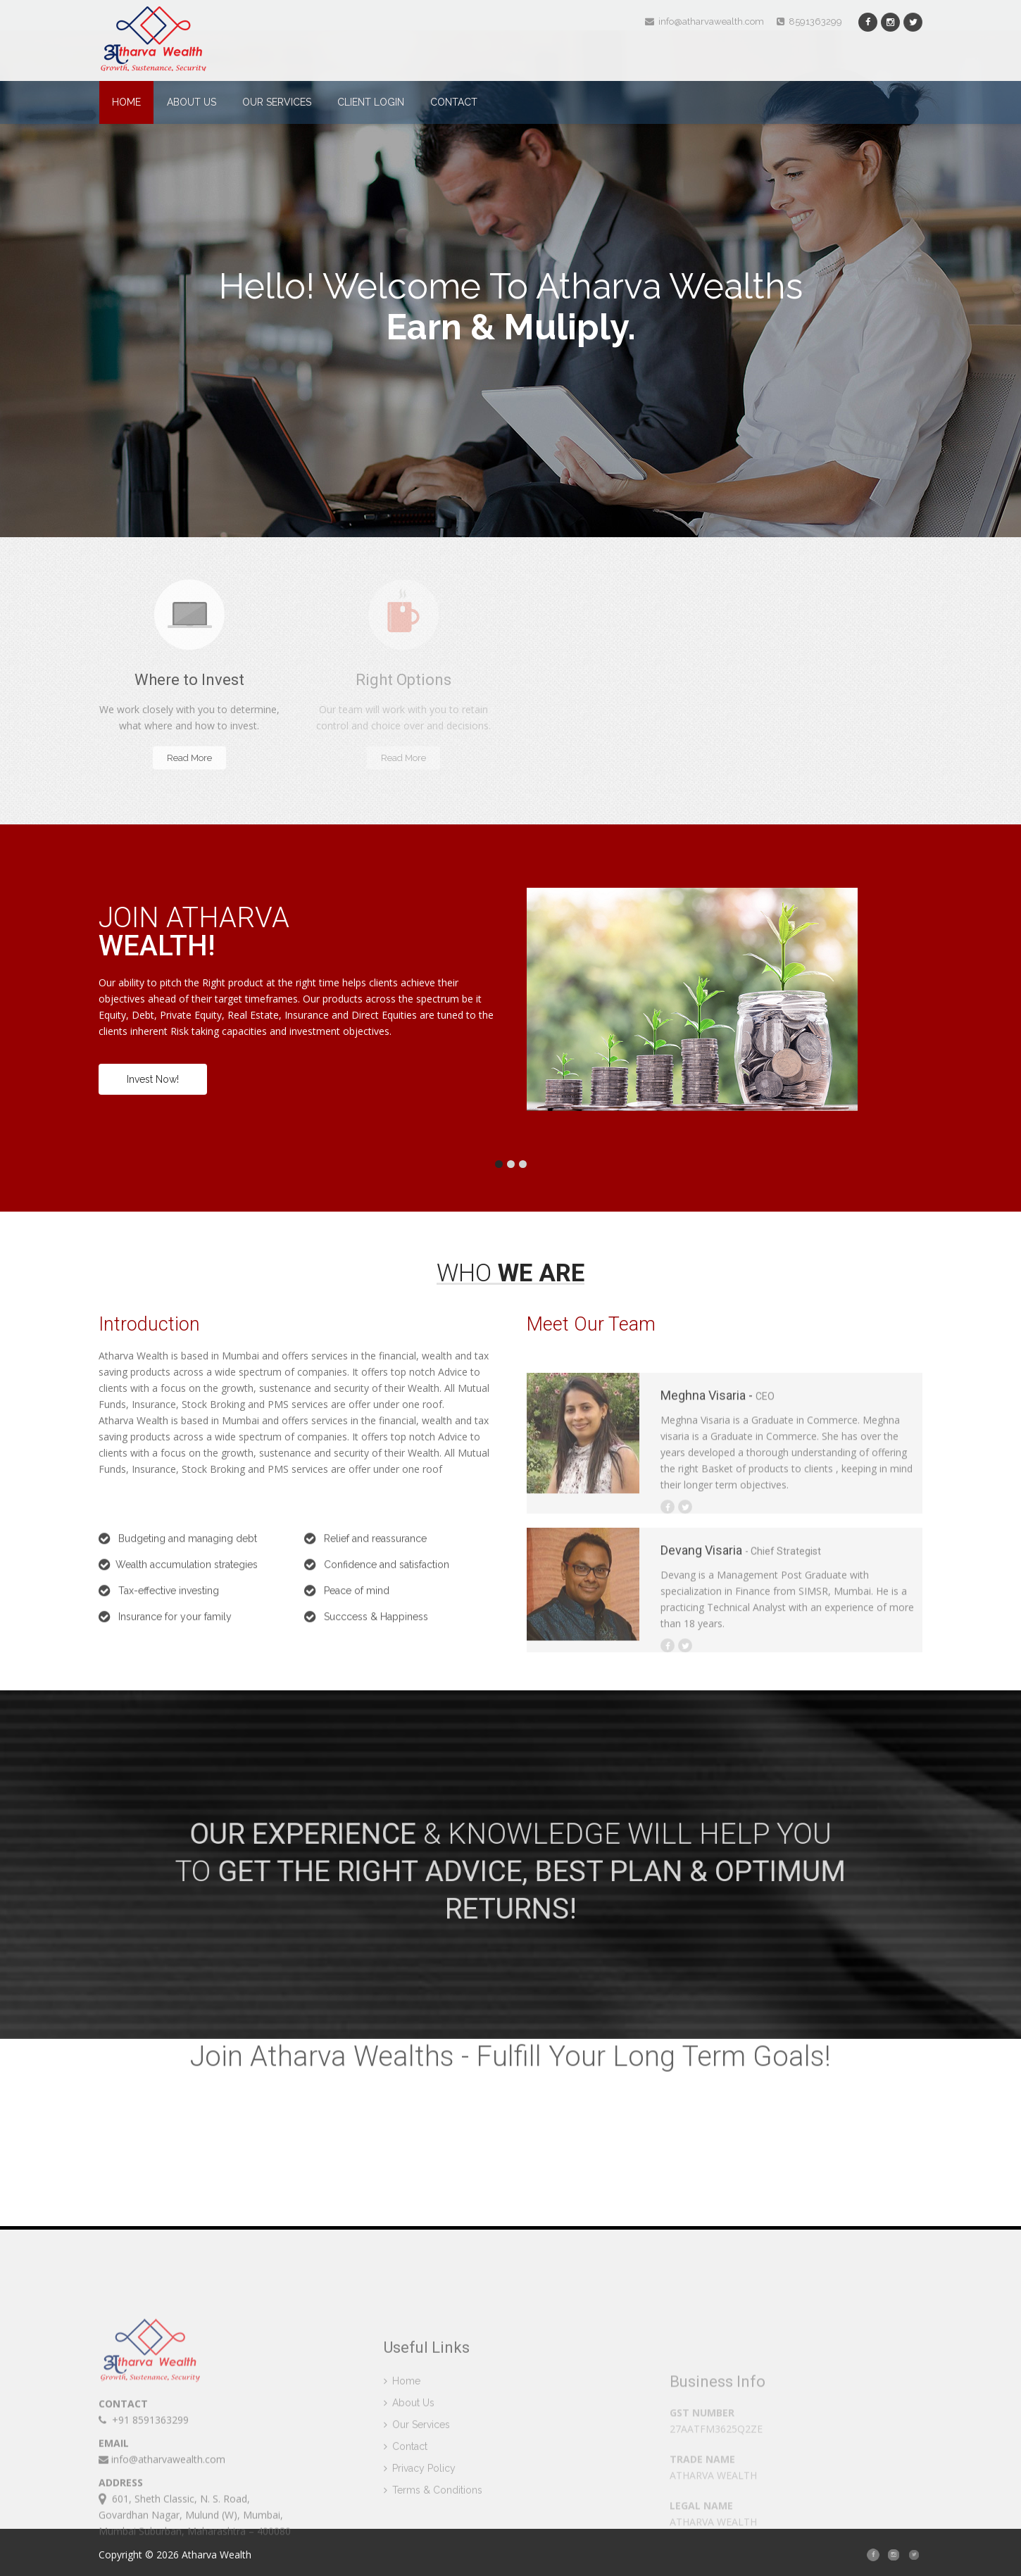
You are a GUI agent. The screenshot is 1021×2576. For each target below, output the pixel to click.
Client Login (370, 102)
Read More (189, 758)
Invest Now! (153, 1079)
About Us (191, 102)
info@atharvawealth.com (704, 21)
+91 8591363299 (144, 2505)
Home (126, 102)
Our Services (276, 102)
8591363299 (809, 21)
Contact (453, 102)
